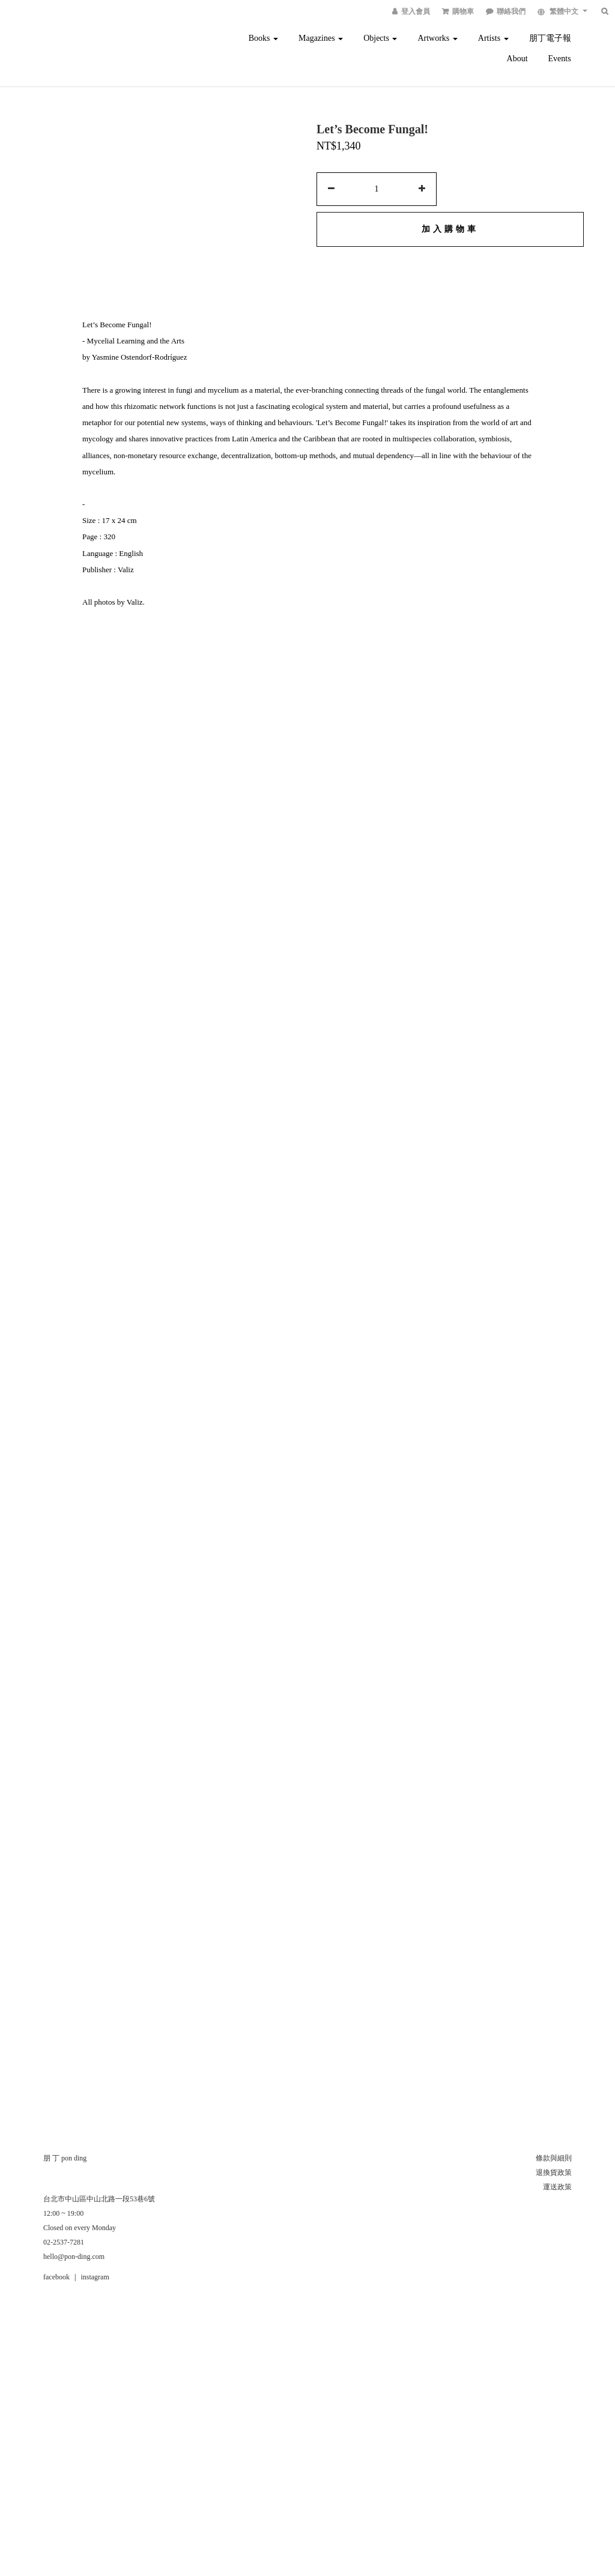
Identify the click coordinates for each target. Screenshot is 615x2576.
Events (559, 58)
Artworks (437, 38)
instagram (94, 2277)
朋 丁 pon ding (64, 2158)
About (517, 58)
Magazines (320, 38)
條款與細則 (554, 2158)
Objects (380, 38)
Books (263, 38)
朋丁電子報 (550, 38)
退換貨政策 (554, 2172)
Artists (493, 38)
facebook (56, 2277)
